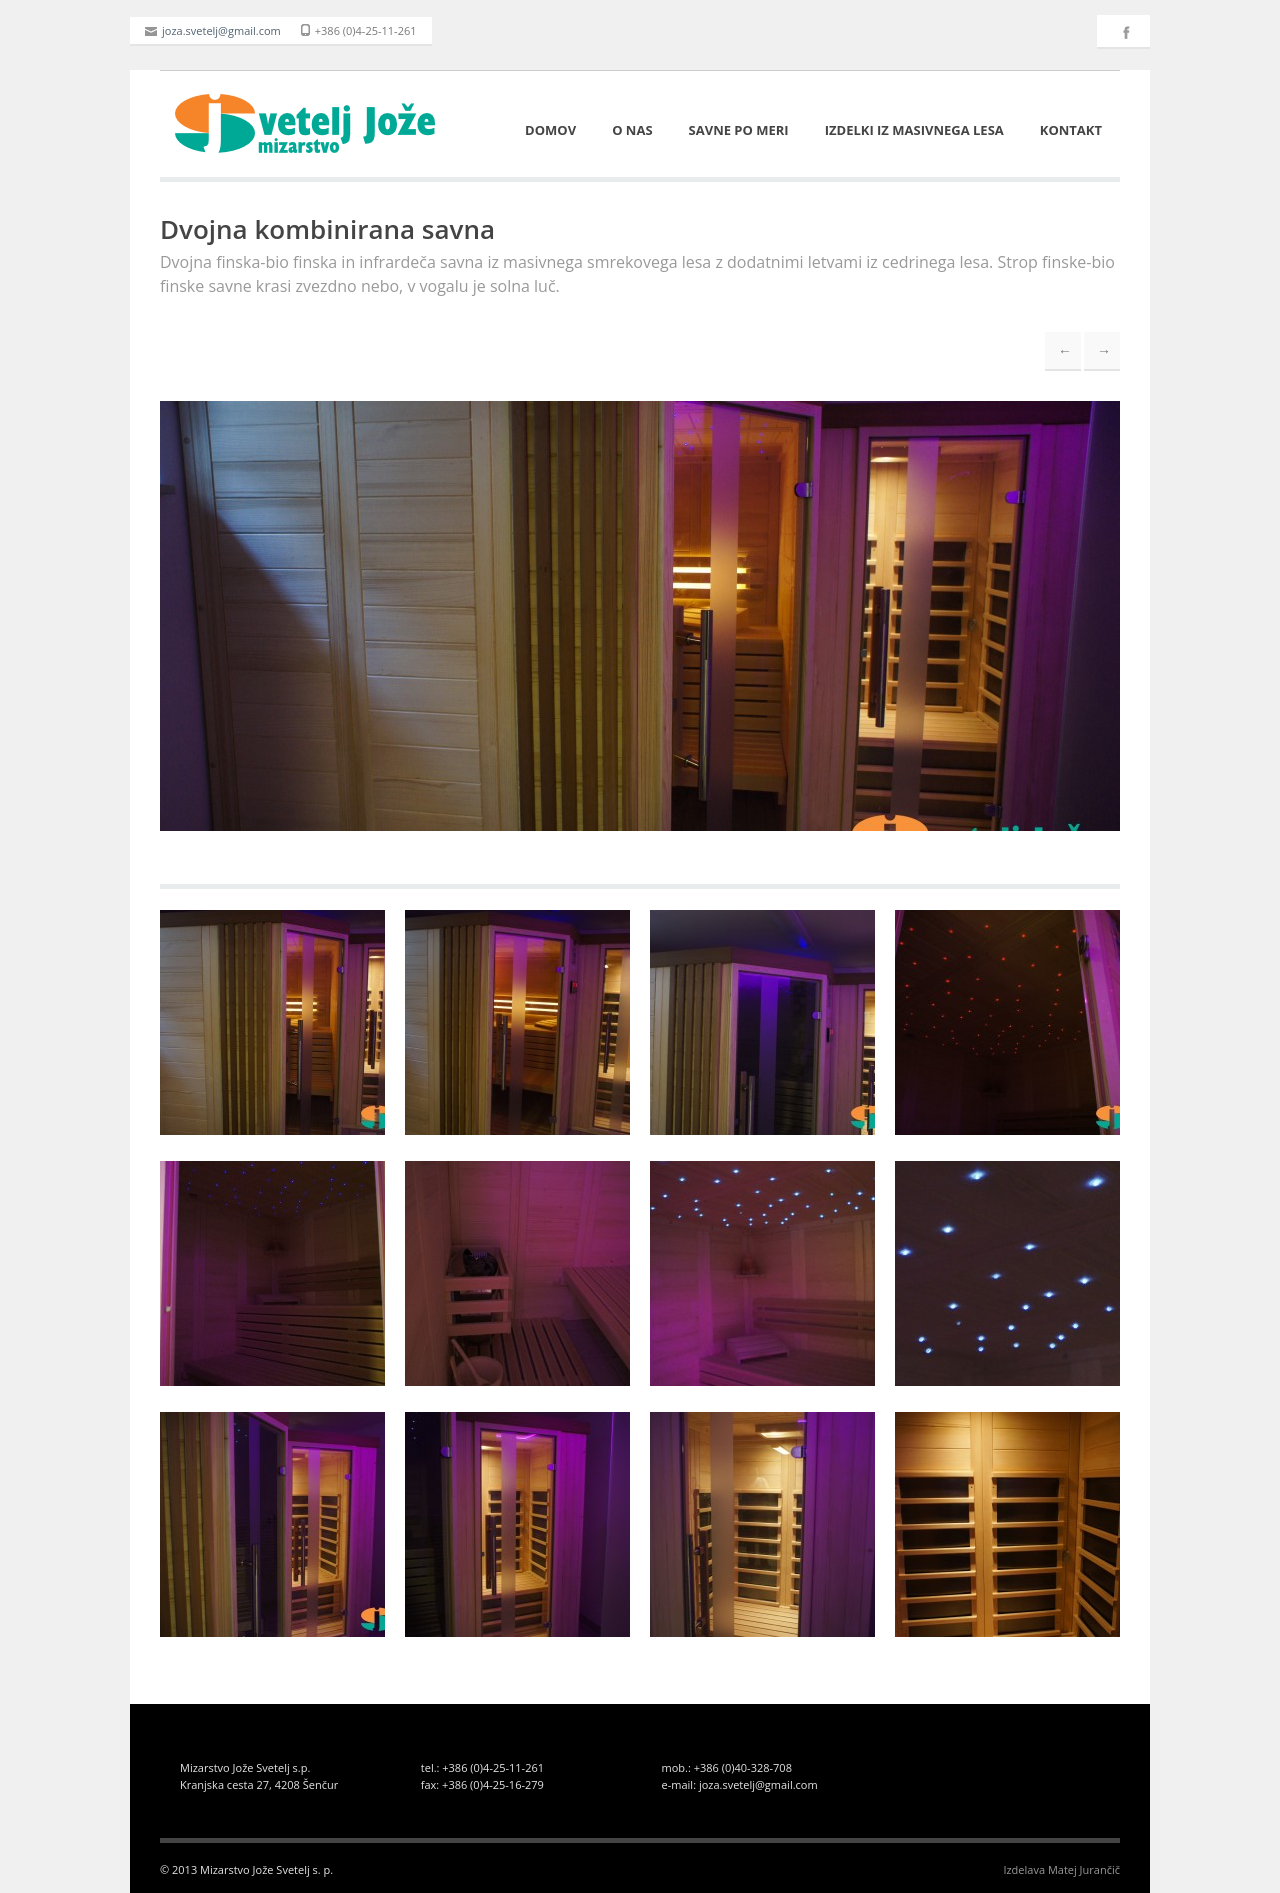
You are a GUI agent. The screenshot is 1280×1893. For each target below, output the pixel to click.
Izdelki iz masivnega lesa (914, 130)
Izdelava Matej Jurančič (1061, 1869)
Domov (550, 130)
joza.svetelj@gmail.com (213, 30)
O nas (632, 130)
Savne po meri (739, 130)
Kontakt (1071, 130)
